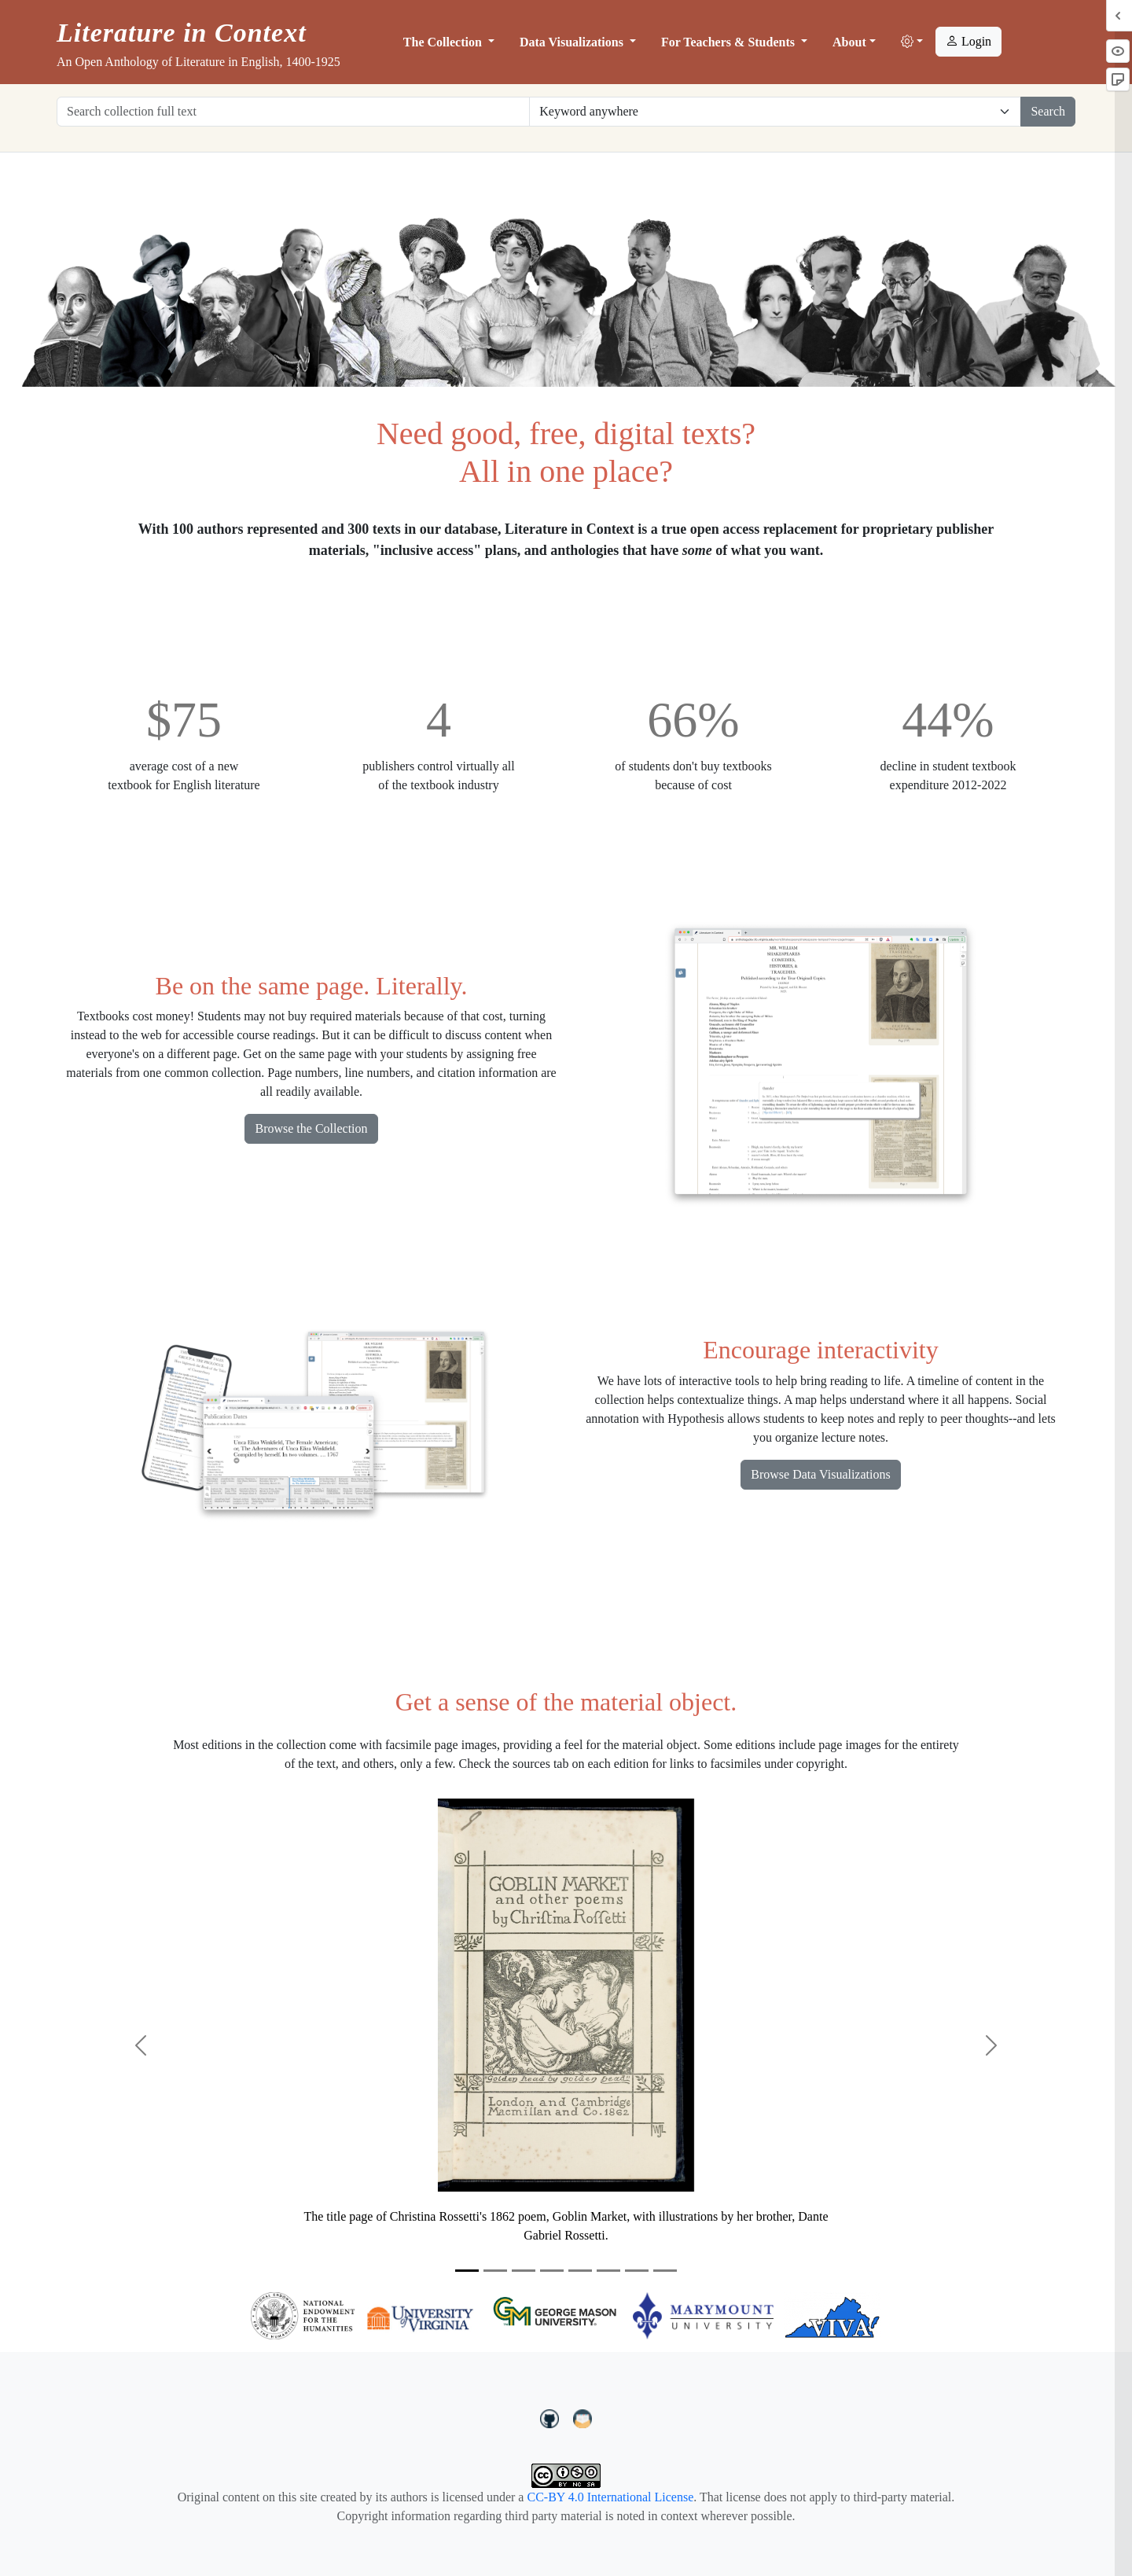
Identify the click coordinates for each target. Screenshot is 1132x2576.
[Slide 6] (608, 2271)
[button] (911, 42)
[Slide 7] (637, 2271)
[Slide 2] (495, 2271)
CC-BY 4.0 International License (610, 2497)
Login (968, 41)
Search (1048, 111)
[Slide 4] (552, 2271)
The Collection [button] (444, 42)
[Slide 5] (580, 2271)
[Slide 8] (665, 2271)
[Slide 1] (467, 2271)
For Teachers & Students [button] (729, 42)
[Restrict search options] (775, 112)
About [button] (849, 42)
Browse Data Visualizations (820, 1474)
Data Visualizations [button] (573, 42)
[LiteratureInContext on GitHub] (551, 2417)
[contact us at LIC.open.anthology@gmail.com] (582, 2417)
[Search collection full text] (293, 112)
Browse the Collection (311, 1128)
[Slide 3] (523, 2271)
